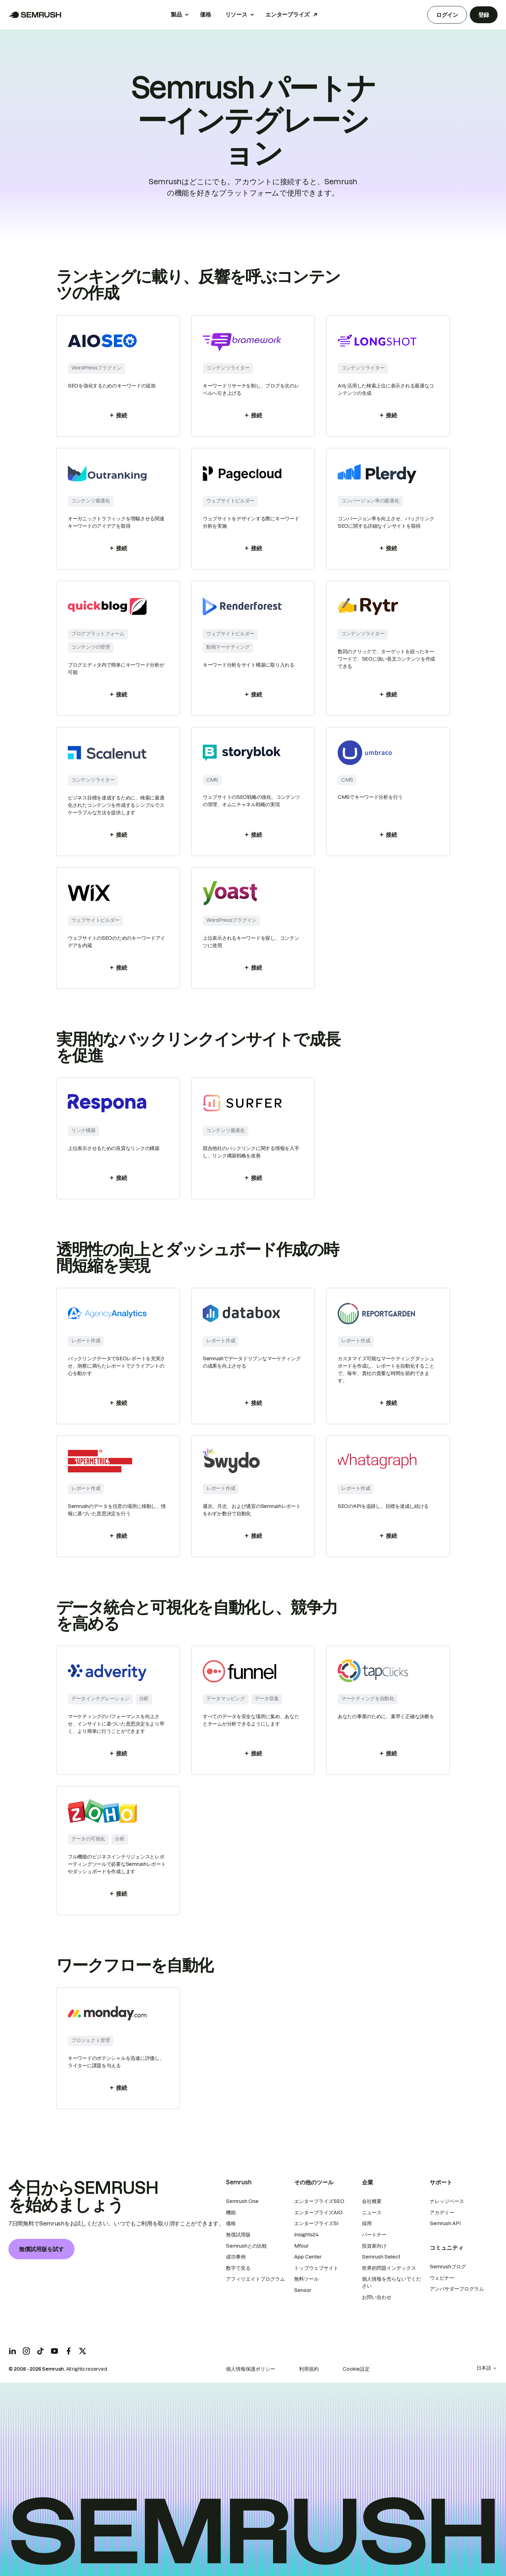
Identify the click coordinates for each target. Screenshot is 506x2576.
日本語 (483, 2368)
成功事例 (236, 2257)
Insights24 (306, 2234)
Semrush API (445, 2223)
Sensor (302, 2290)
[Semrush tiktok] (40, 2351)
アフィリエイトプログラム (255, 2279)
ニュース (372, 2212)
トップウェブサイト (316, 2268)
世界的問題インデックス (389, 2268)
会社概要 (372, 2201)
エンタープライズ (287, 14)
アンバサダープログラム (457, 2289)
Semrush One (242, 2201)
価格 (205, 14)
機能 (231, 2212)
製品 (176, 14)
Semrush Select (381, 2257)
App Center (308, 2257)
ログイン (447, 15)
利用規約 (309, 2369)
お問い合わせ (376, 2297)
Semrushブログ (448, 2266)
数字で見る (238, 2268)
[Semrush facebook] (68, 2351)
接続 (118, 415)
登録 (483, 15)
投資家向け (374, 2246)
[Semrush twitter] (83, 2351)
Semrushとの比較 (246, 2246)
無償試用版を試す (41, 2249)
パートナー (374, 2234)
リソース (236, 14)
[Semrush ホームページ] (34, 15)
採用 (367, 2223)
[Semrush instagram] (26, 2351)
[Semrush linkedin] (12, 2351)
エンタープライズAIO (318, 2212)
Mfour (301, 2246)
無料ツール (306, 2279)
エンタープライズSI (316, 2223)
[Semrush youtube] (54, 2351)
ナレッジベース (447, 2201)
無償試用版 (238, 2234)
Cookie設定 (356, 2369)
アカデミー (442, 2212)
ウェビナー (442, 2278)
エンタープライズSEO (319, 2201)
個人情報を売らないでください (391, 2282)
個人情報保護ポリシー (250, 2369)
